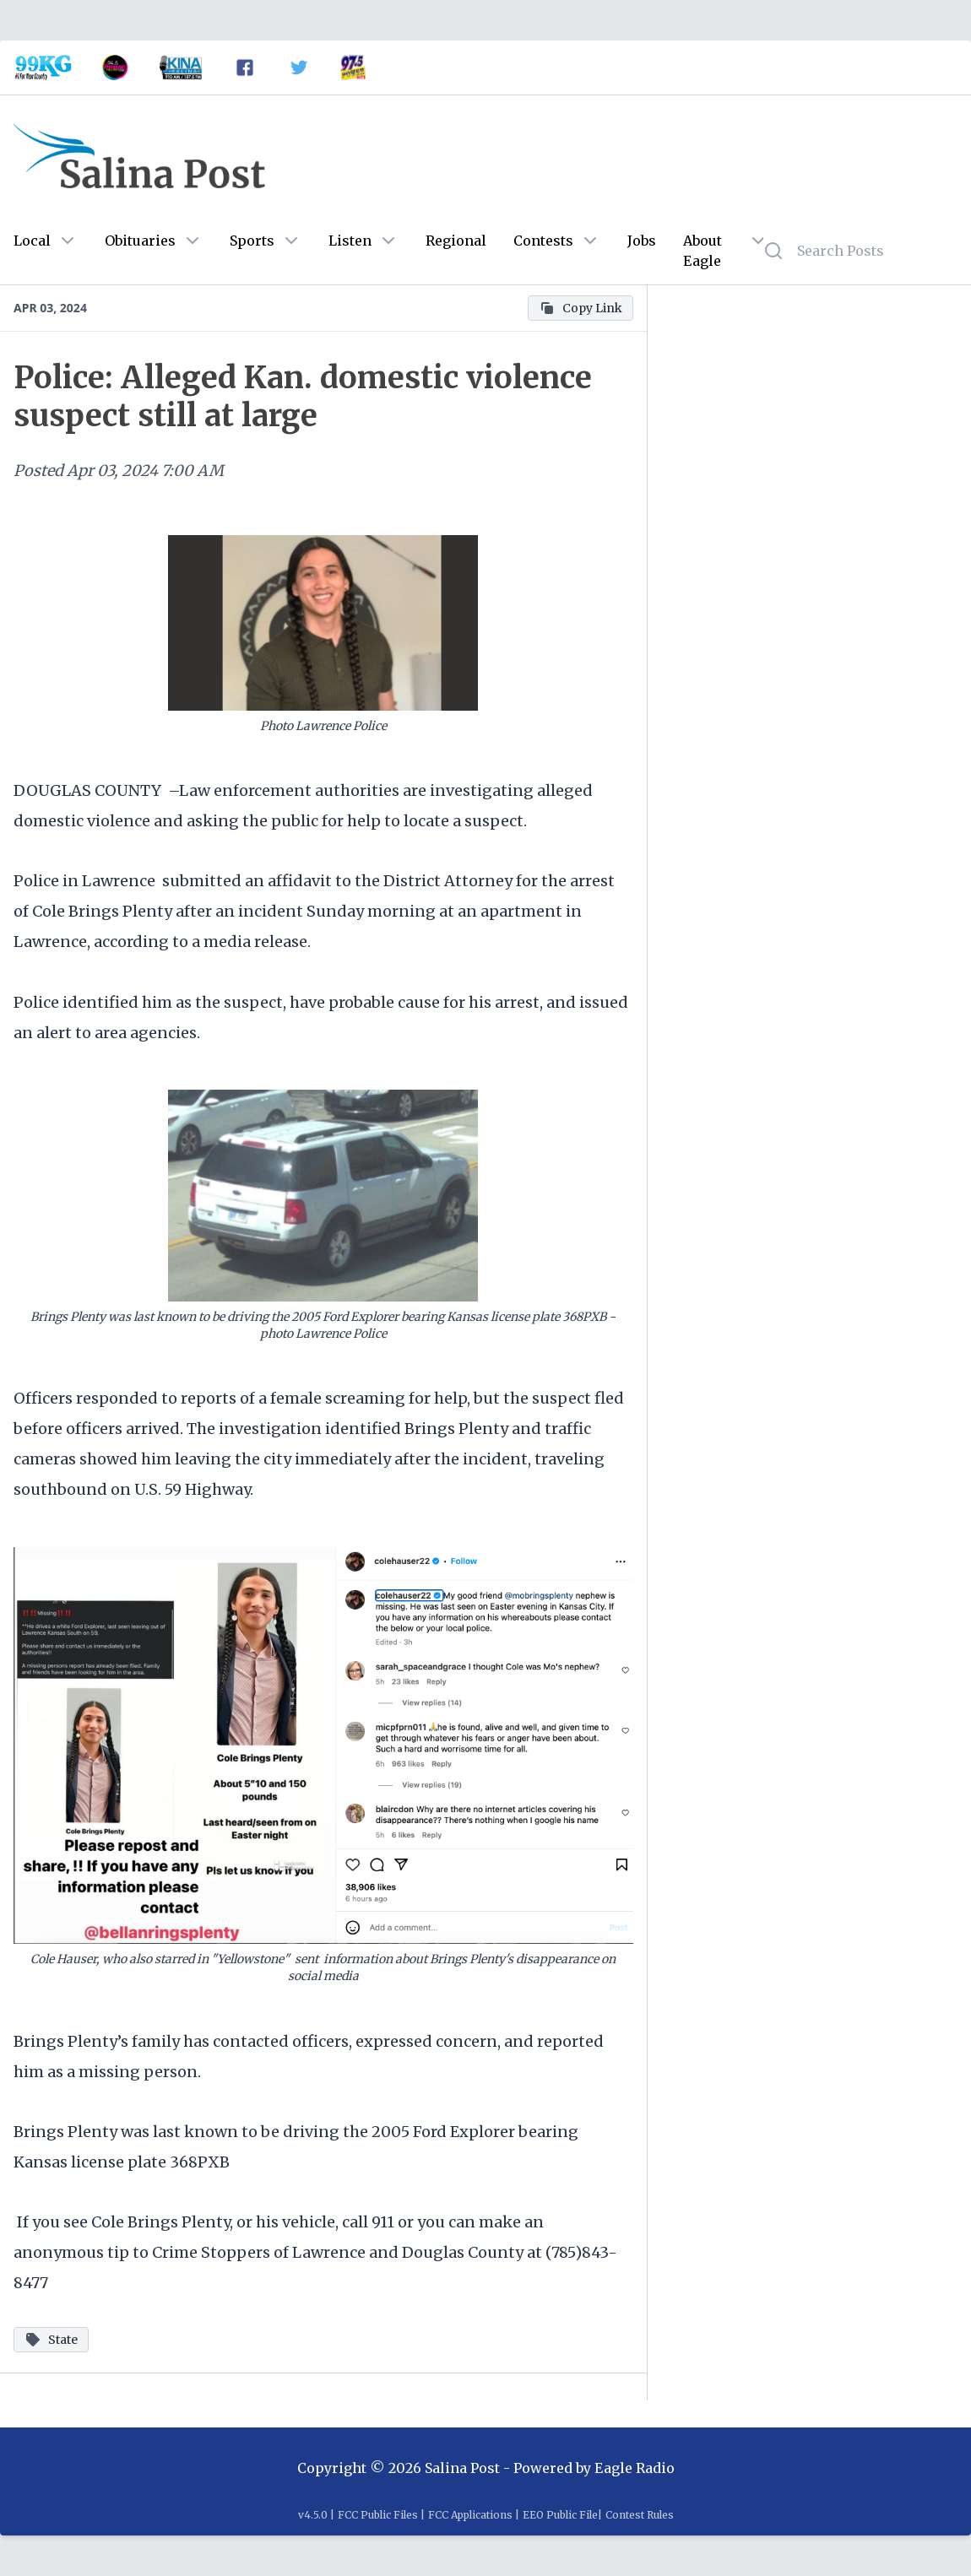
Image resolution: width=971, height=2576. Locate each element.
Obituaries (140, 240)
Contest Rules (639, 2514)
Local (32, 240)
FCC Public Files (378, 2514)
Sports (252, 240)
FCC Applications (470, 2514)
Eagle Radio (634, 2468)
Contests (543, 240)
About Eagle (702, 250)
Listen (350, 240)
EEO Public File (560, 2514)
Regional (456, 240)
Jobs (641, 240)
